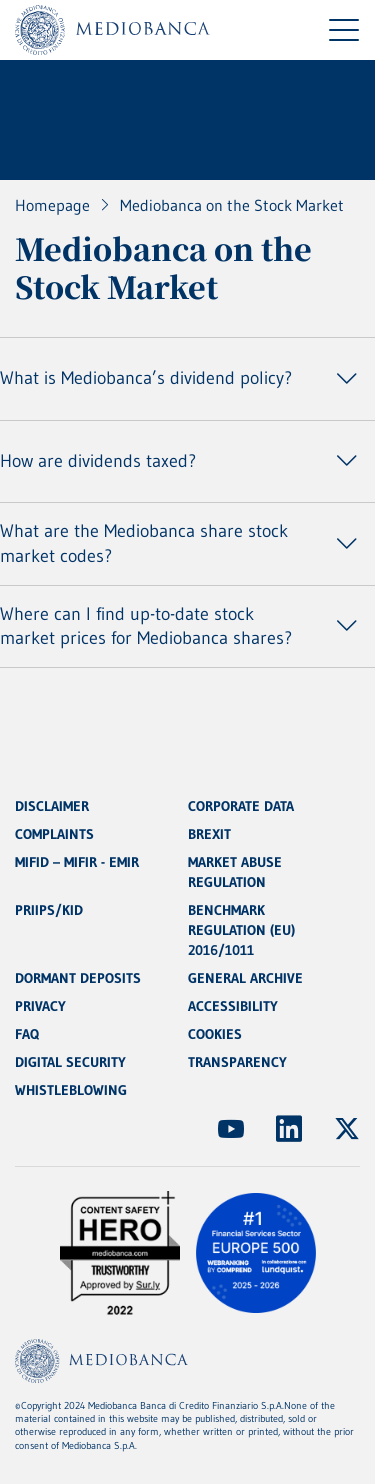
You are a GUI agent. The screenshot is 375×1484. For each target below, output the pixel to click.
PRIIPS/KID (49, 910)
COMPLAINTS (54, 834)
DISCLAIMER (52, 806)
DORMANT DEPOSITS (78, 978)
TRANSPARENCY (237, 1062)
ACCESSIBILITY (233, 1006)
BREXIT (209, 834)
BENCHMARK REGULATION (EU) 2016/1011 (241, 930)
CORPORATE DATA (241, 806)
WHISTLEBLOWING (71, 1090)
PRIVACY (40, 1006)
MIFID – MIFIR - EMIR (77, 862)
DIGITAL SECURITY (70, 1062)
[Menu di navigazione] (344, 30)
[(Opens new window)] (231, 1129)
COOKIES (215, 1034)
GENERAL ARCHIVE (245, 978)
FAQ (27, 1034)
